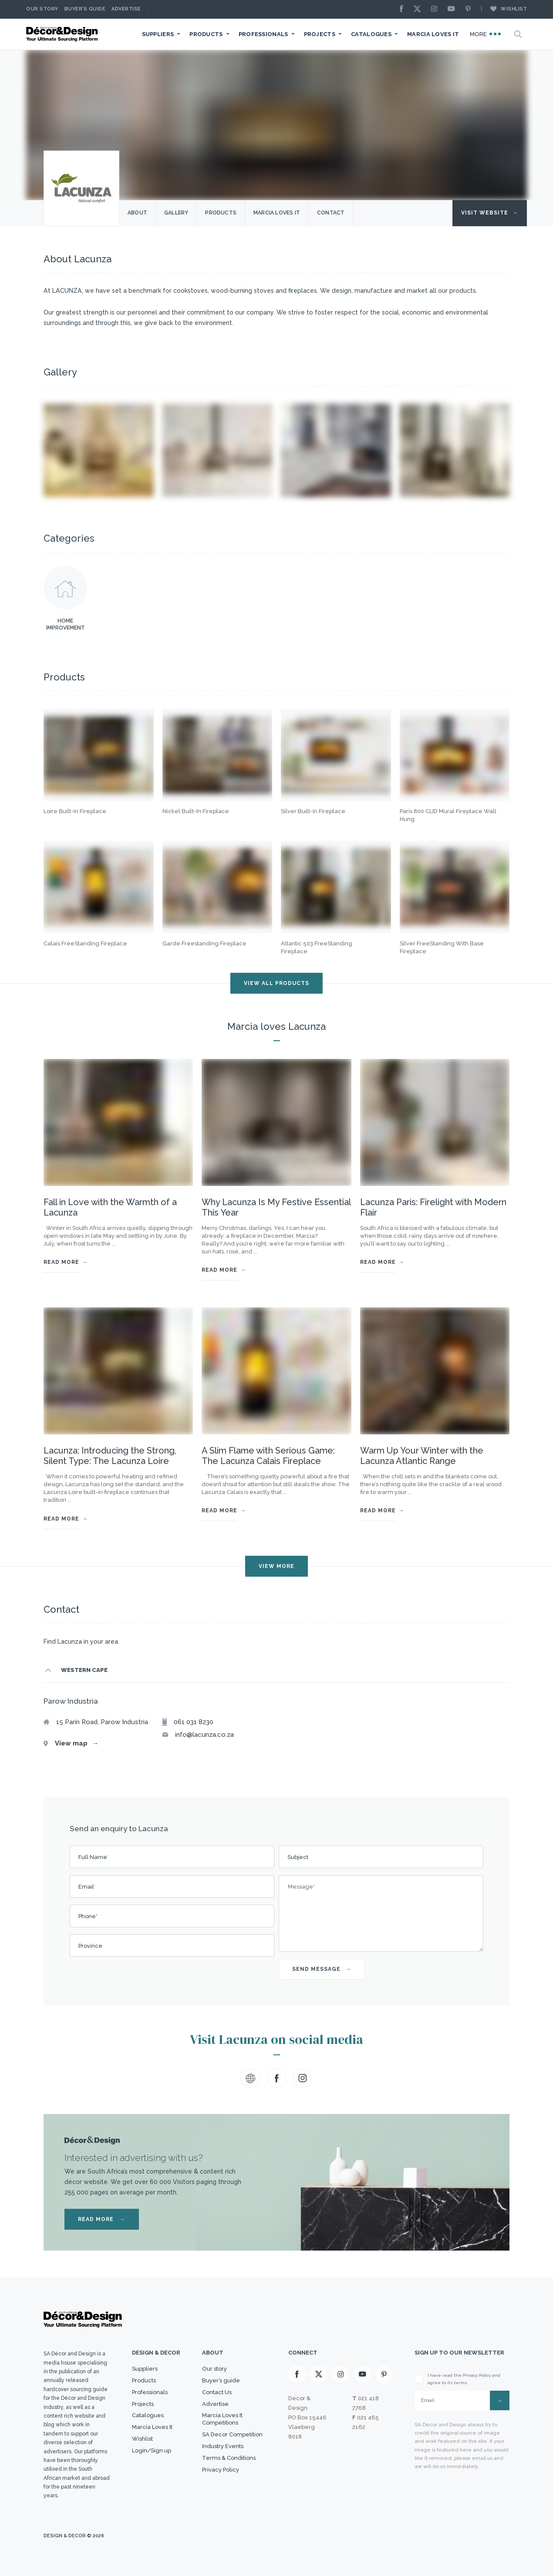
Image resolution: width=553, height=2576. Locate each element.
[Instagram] (436, 9)
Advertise (126, 9)
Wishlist (504, 9)
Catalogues (371, 34)
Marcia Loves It (433, 34)
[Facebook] (404, 9)
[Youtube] (453, 9)
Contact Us (217, 2392)
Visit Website (489, 212)
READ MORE (101, 2219)
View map (76, 1743)
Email (87, 1886)
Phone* (88, 1916)
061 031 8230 (193, 1722)
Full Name (93, 1857)
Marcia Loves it (276, 213)
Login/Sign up (151, 2450)
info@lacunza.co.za (204, 1735)
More (485, 33)
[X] (419, 9)
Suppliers (158, 34)
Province (90, 1946)
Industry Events (222, 2446)
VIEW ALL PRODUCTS (276, 983)
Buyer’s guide (221, 2380)
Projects (319, 34)
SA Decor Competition (232, 2434)
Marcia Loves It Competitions (222, 2419)
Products (206, 34)
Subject (297, 1857)
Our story (42, 9)
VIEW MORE (276, 1566)
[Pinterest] (470, 9)
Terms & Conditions (229, 2458)
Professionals (263, 34)
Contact (330, 213)
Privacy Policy (220, 2469)
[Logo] (63, 34)
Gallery (176, 213)
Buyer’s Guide (85, 9)
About (137, 213)
